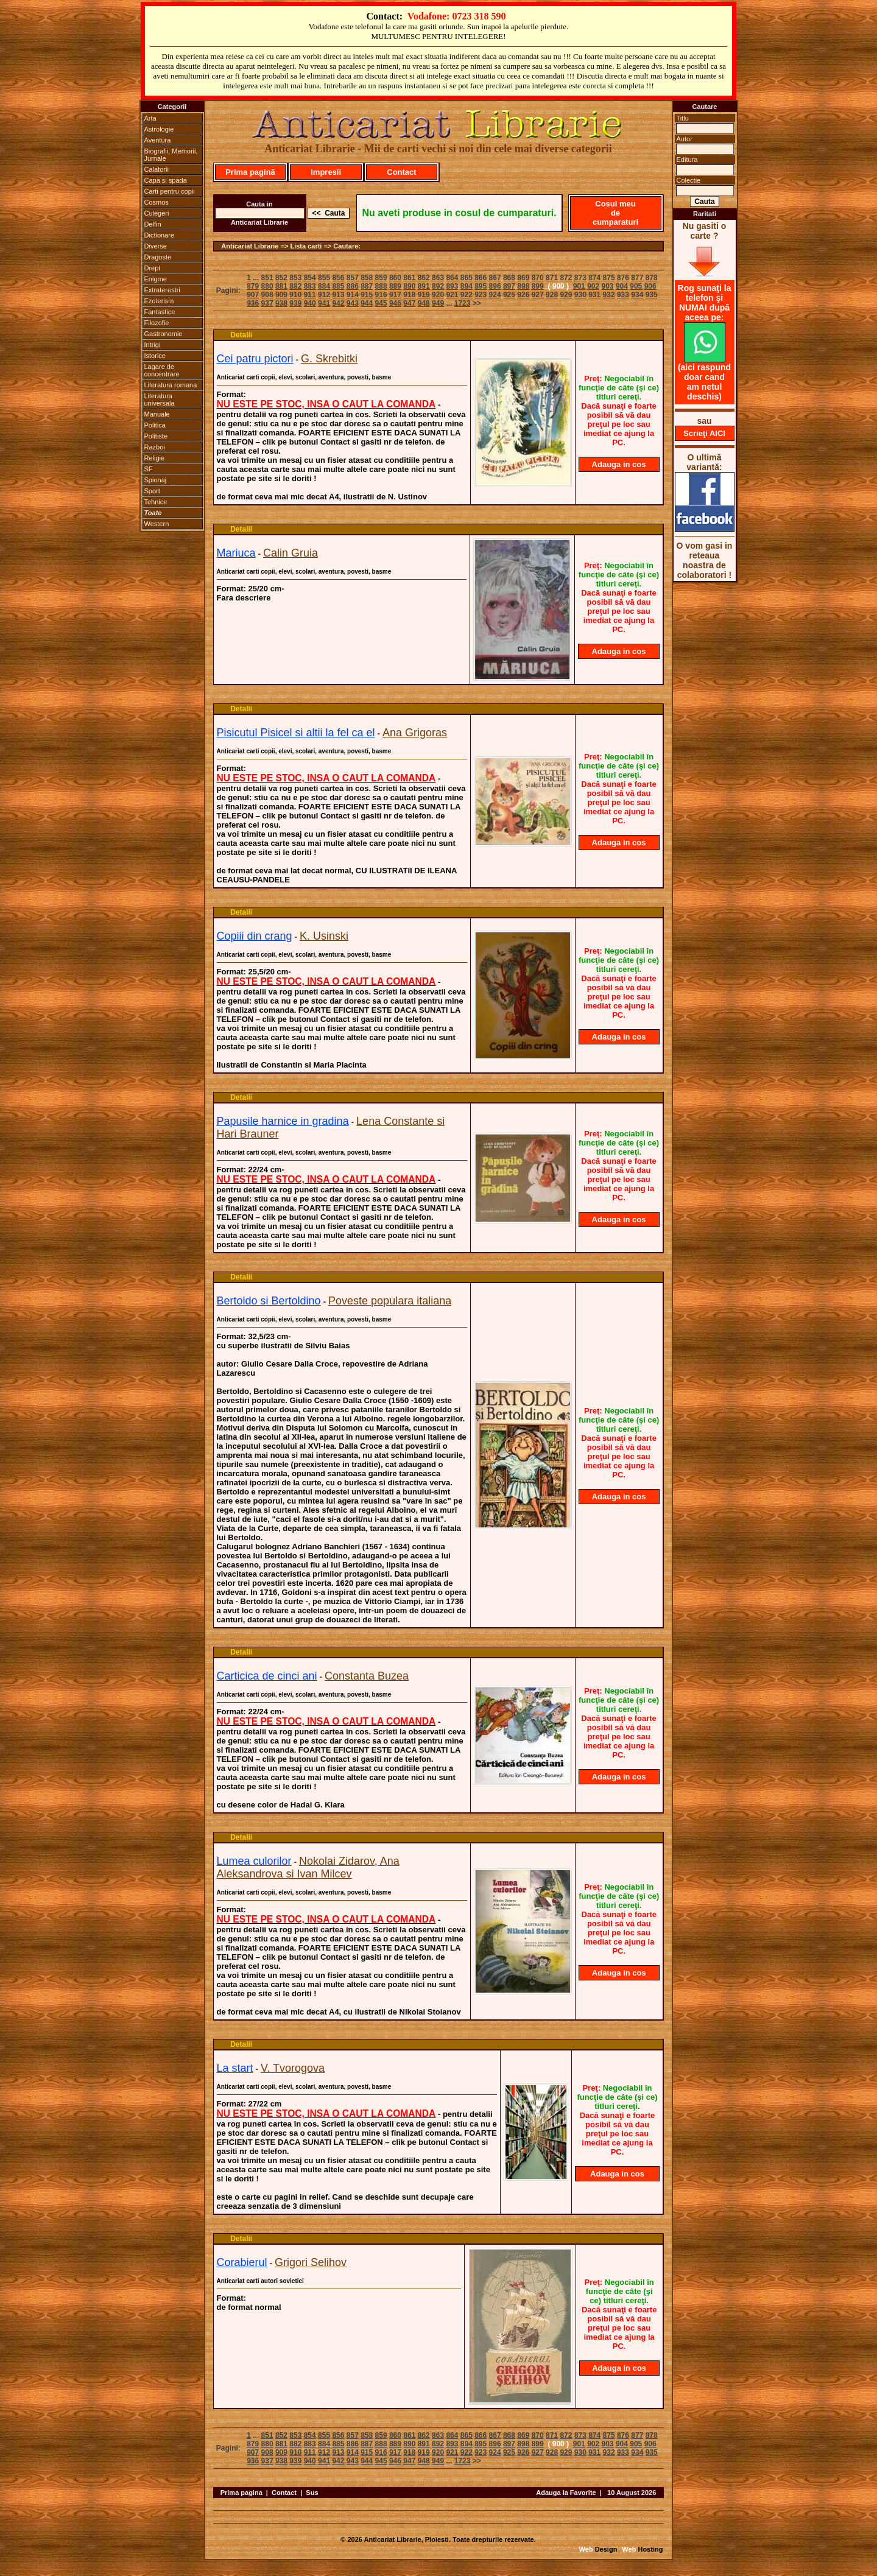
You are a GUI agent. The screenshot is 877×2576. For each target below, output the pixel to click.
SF (148, 469)
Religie (154, 458)
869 (523, 277)
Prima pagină (250, 172)
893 (452, 286)
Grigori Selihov (311, 2262)
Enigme (155, 279)
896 (495, 286)
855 (324, 277)
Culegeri (156, 213)
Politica (155, 425)
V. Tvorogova (293, 2068)
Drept (152, 268)
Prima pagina (241, 2492)
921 (452, 294)
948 (424, 303)
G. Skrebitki (329, 359)
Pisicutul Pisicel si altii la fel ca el (296, 733)
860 (395, 277)
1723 (462, 303)
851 (267, 277)
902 (593, 286)
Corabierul (242, 2262)
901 (579, 286)
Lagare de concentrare (162, 370)
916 (381, 294)
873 (580, 277)
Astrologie (159, 129)
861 (409, 277)
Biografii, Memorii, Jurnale (171, 154)
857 (353, 277)
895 (480, 286)
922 (466, 294)
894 (466, 286)
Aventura (157, 140)
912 (324, 294)
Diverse (155, 246)
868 (509, 277)
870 (538, 277)
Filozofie (156, 322)
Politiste (156, 436)
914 (353, 294)
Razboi (154, 447)
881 (281, 286)
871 (552, 277)
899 (538, 286)
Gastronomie (163, 333)
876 (623, 277)
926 (523, 294)
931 (594, 294)
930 (580, 294)
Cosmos (156, 202)
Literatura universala (159, 399)
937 (267, 303)
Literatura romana (170, 385)
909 (281, 294)
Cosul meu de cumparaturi (615, 213)
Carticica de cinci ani (267, 1676)
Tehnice (155, 501)
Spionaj (155, 480)
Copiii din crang (254, 936)
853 (295, 277)
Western (156, 523)
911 (310, 294)
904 (622, 286)
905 (636, 286)
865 (466, 277)
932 (609, 294)
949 (438, 303)
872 (566, 277)
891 (424, 286)
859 (381, 277)
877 (637, 277)
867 (495, 277)
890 (409, 286)
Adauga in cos (619, 464)
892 (438, 286)
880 (267, 286)
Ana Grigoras (414, 733)
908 (267, 294)
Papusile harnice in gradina (283, 1121)
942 (338, 303)
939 (295, 303)
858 (367, 277)
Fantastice (159, 311)
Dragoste (158, 257)
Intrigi (152, 344)
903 (608, 286)
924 (495, 294)
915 (367, 294)
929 (566, 294)
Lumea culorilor (254, 1861)
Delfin (152, 224)
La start (235, 2068)
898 (523, 286)
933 (623, 294)
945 (381, 303)
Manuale (157, 414)
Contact (401, 172)
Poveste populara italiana (389, 1301)
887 (367, 286)
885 (338, 286)
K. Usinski (324, 936)
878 (652, 277)
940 (310, 303)
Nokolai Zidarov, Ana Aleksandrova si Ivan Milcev (308, 1867)
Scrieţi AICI (704, 433)
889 (395, 286)
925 (509, 294)
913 (338, 294)
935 (652, 294)
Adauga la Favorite (566, 2492)
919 (424, 294)
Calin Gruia (290, 553)
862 (424, 277)
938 (281, 303)
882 (295, 286)
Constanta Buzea (367, 1676)
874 (594, 277)
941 (324, 303)
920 (438, 294)
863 (438, 277)
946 (395, 303)
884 (324, 286)
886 (353, 286)
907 (253, 294)
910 (295, 294)
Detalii (241, 335)
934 (637, 294)
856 (338, 277)
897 (509, 286)
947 (409, 303)
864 (452, 277)
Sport (152, 490)
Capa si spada (165, 180)
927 (538, 294)
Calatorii (156, 169)
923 (480, 294)
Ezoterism (159, 300)
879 (253, 286)
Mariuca (236, 553)
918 (409, 294)
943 (353, 303)
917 (395, 294)
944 (367, 303)
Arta (150, 118)
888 (381, 286)
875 (609, 277)
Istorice (155, 355)
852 (281, 277)
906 (650, 286)
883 (310, 286)
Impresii (326, 172)
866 (480, 277)
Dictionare (159, 235)
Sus (312, 2492)
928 (552, 294)
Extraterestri (162, 290)
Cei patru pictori (255, 359)
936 (253, 303)
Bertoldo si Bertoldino (269, 1301)
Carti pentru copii (169, 191)
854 (310, 277)
